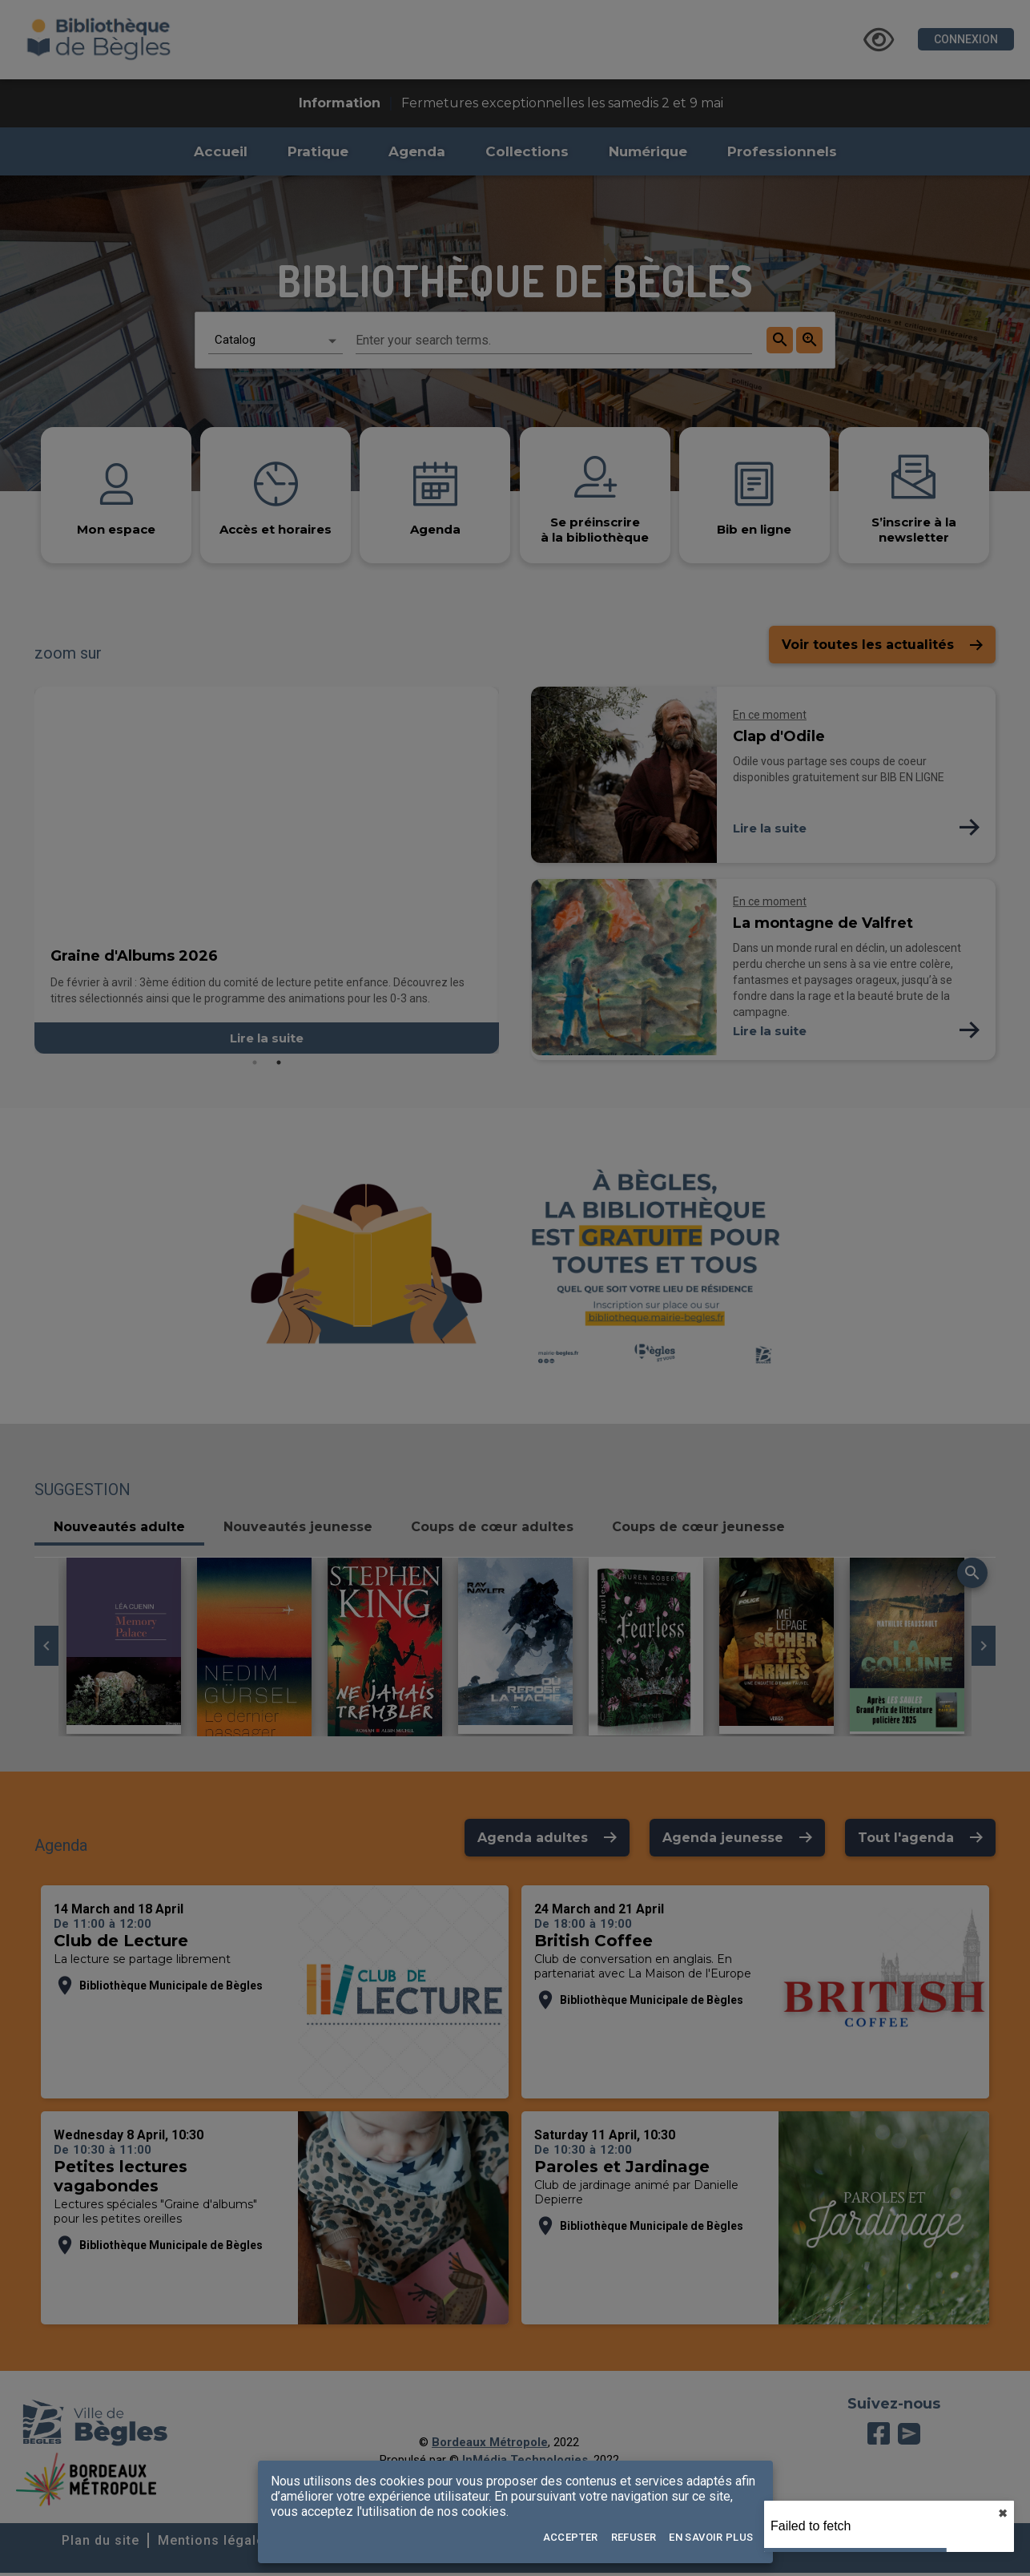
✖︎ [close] (1003, 2513)
